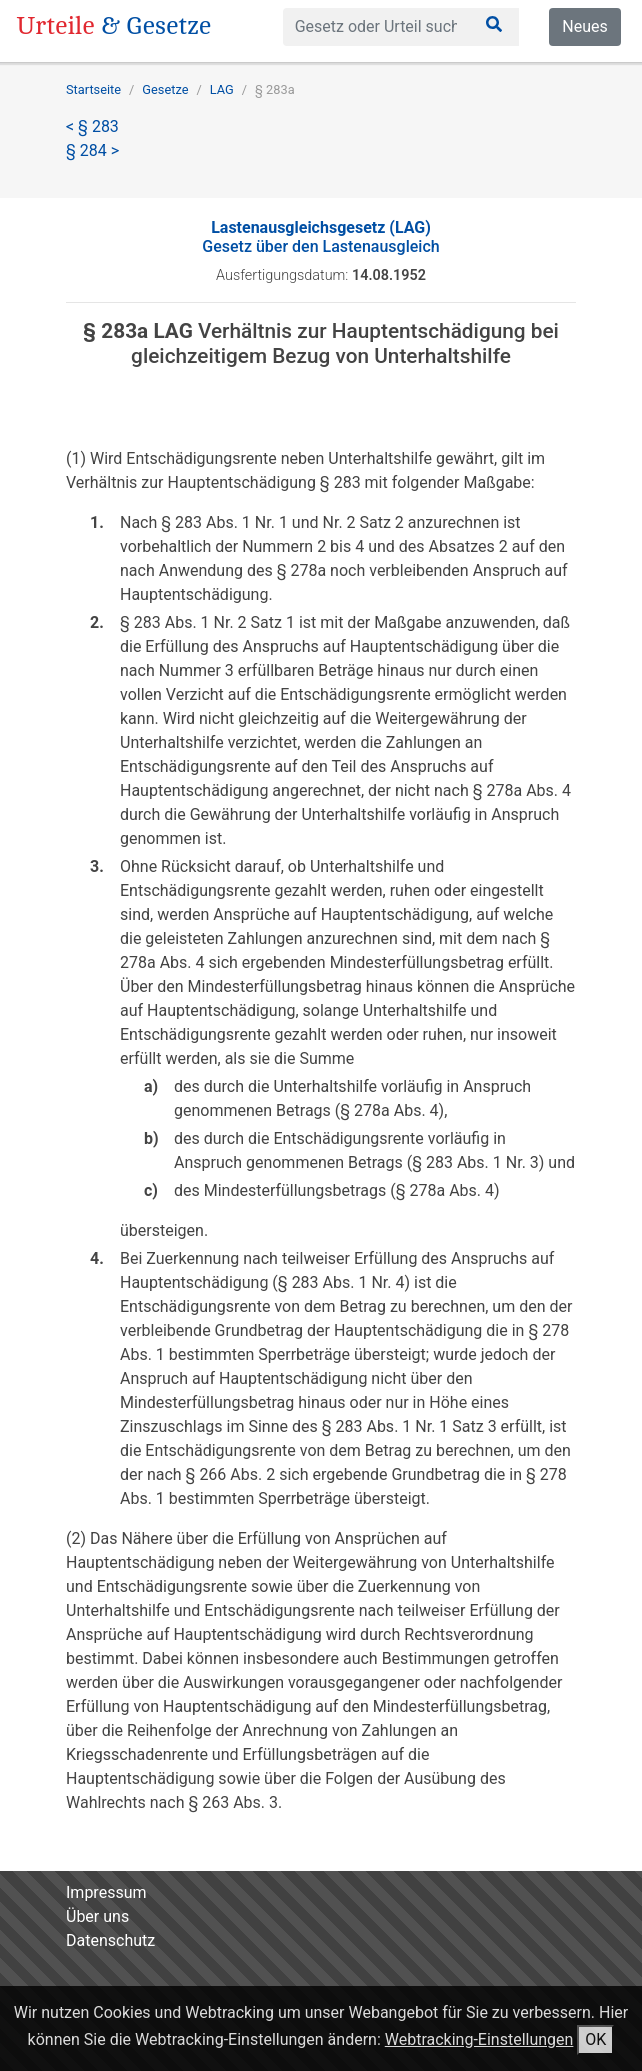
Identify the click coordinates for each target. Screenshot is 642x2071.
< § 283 (92, 126)
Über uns (97, 1916)
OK (595, 2039)
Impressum (106, 1892)
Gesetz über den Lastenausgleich (320, 237)
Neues (584, 26)
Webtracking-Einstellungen (479, 2039)
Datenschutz (110, 1940)
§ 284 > (92, 150)
